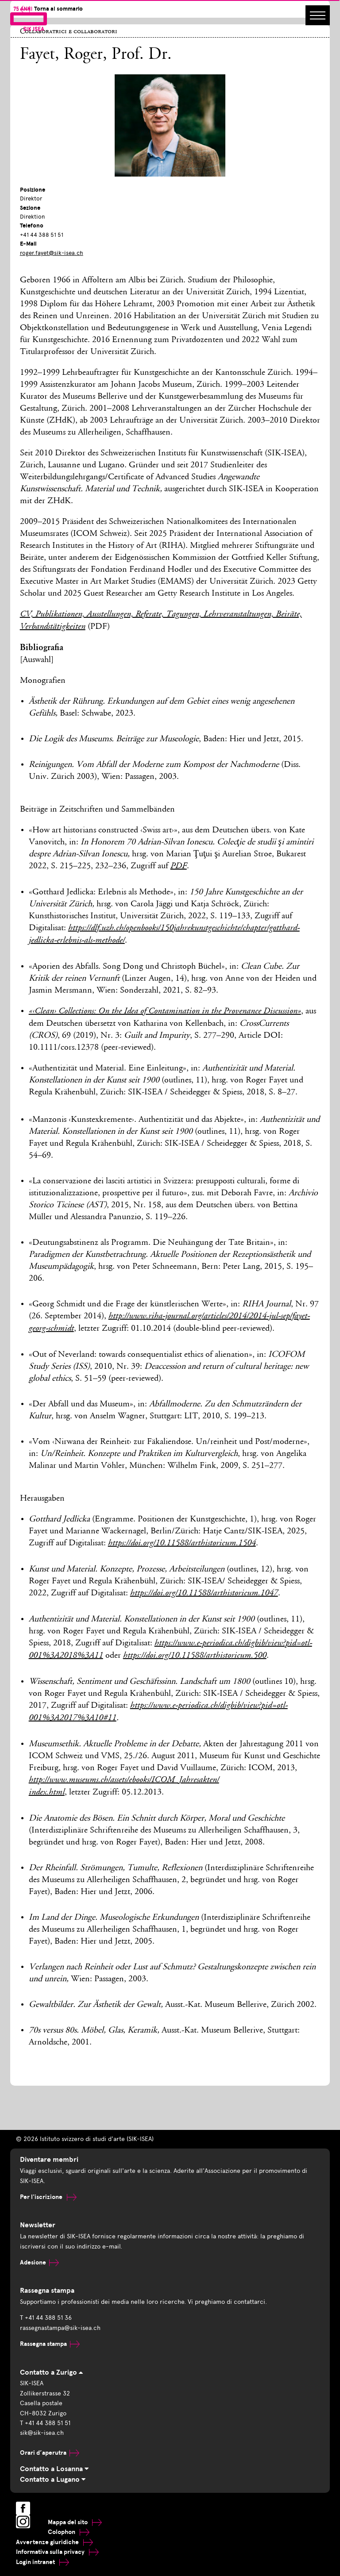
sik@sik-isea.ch (42, 2433)
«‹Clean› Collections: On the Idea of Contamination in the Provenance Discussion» (165, 1011)
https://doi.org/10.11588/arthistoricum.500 (195, 1656)
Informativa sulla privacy (57, 2552)
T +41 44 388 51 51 (45, 2423)
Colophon (68, 2532)
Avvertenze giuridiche (54, 2542)
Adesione (39, 2262)
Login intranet (42, 2562)
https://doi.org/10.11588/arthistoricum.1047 (204, 1593)
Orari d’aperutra (49, 2453)
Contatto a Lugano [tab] (52, 2479)
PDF (178, 866)
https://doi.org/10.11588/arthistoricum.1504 (182, 1543)
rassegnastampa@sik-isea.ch (60, 2328)
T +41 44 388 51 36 (46, 2318)
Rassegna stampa (50, 2344)
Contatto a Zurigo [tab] (51, 2372)
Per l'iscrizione (48, 2197)
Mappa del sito (75, 2522)
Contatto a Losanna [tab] (54, 2468)
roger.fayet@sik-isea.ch (51, 253)
